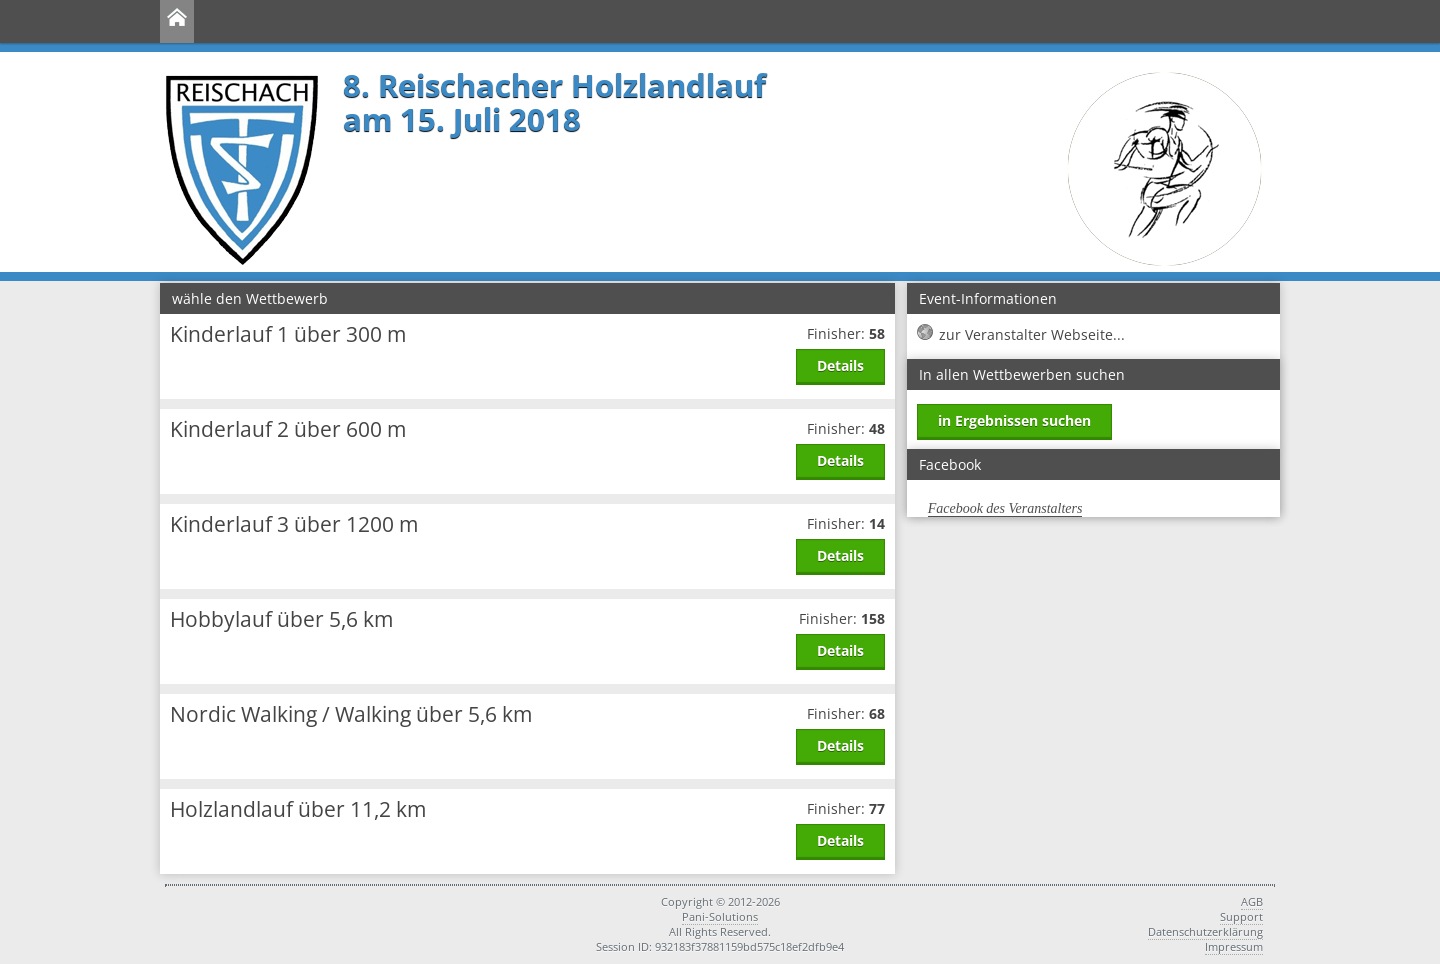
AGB (1252, 901)
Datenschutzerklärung (1205, 931)
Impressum (1234, 946)
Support (1241, 916)
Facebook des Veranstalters (1005, 508)
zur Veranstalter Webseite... (1032, 334)
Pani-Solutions (720, 916)
